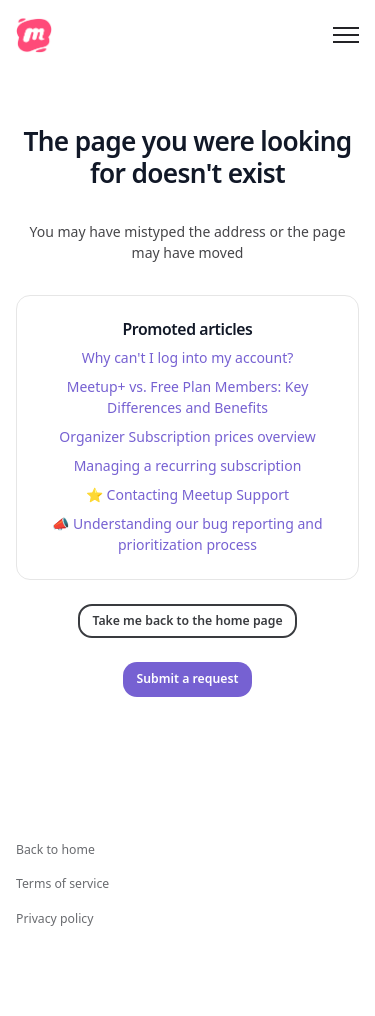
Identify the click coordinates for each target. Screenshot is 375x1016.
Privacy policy (54, 918)
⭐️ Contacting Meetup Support (187, 494)
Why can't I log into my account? (188, 357)
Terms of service (62, 883)
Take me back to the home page (187, 620)
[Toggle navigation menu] (346, 35)
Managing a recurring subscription (188, 465)
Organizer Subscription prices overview (187, 436)
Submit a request (188, 678)
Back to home (55, 849)
